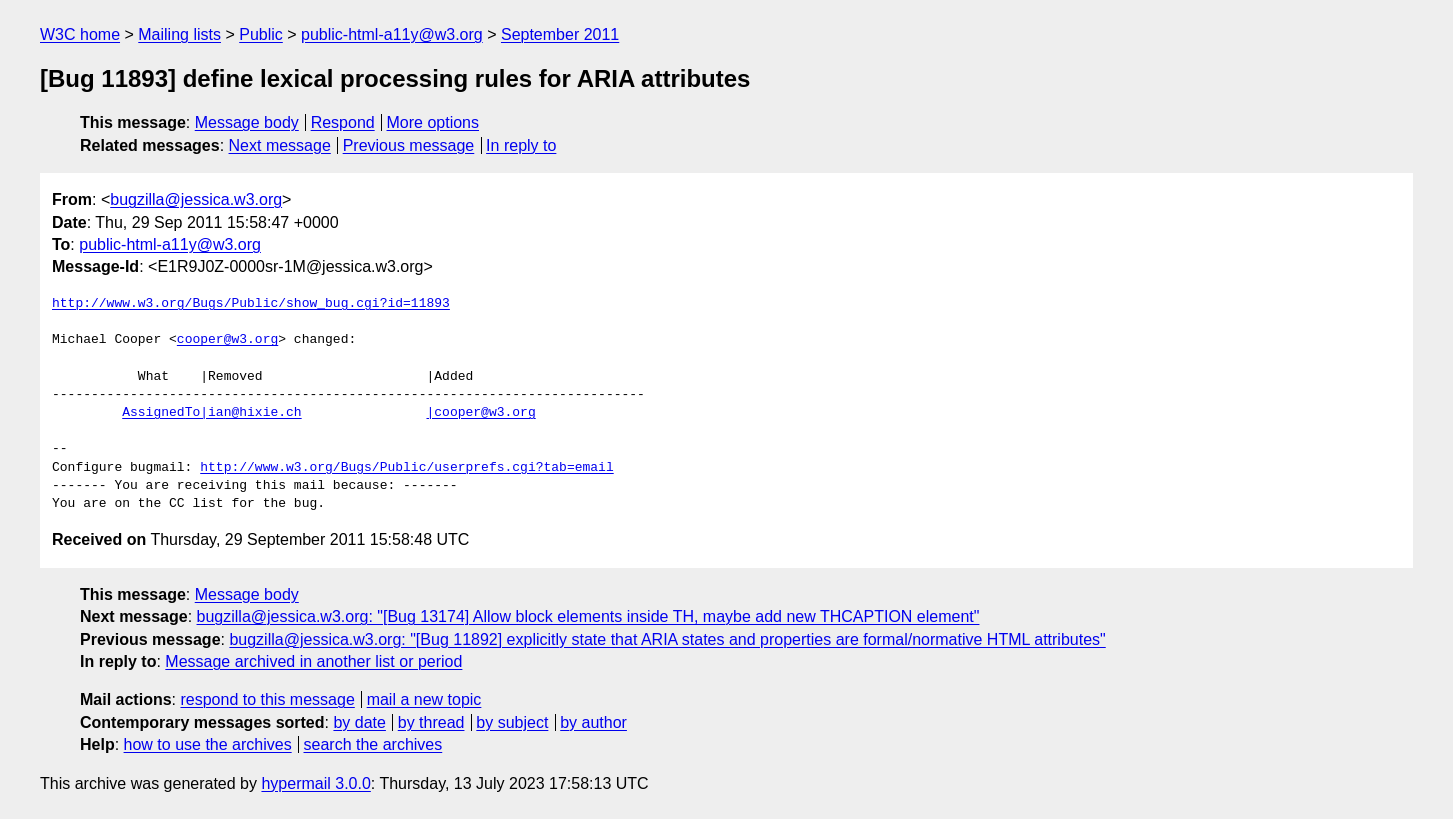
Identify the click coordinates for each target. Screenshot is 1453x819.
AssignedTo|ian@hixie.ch (211, 413)
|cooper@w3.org (480, 413)
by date (359, 722)
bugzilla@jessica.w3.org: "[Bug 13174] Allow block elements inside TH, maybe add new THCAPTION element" (588, 616)
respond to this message (267, 699)
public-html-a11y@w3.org (392, 34)
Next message (280, 145)
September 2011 (560, 34)
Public (261, 34)
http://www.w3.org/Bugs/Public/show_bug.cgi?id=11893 (251, 304)
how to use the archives (208, 744)
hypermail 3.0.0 (315, 783)
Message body (247, 122)
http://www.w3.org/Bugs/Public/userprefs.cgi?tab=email (406, 468)
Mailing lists (179, 34)
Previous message (409, 145)
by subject (512, 722)
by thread (431, 722)
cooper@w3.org (227, 340)
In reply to (521, 145)
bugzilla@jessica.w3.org (196, 199)
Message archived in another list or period (313, 661)
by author (593, 722)
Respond (343, 122)
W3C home (80, 34)
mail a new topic (424, 699)
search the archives (373, 744)
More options (433, 122)
